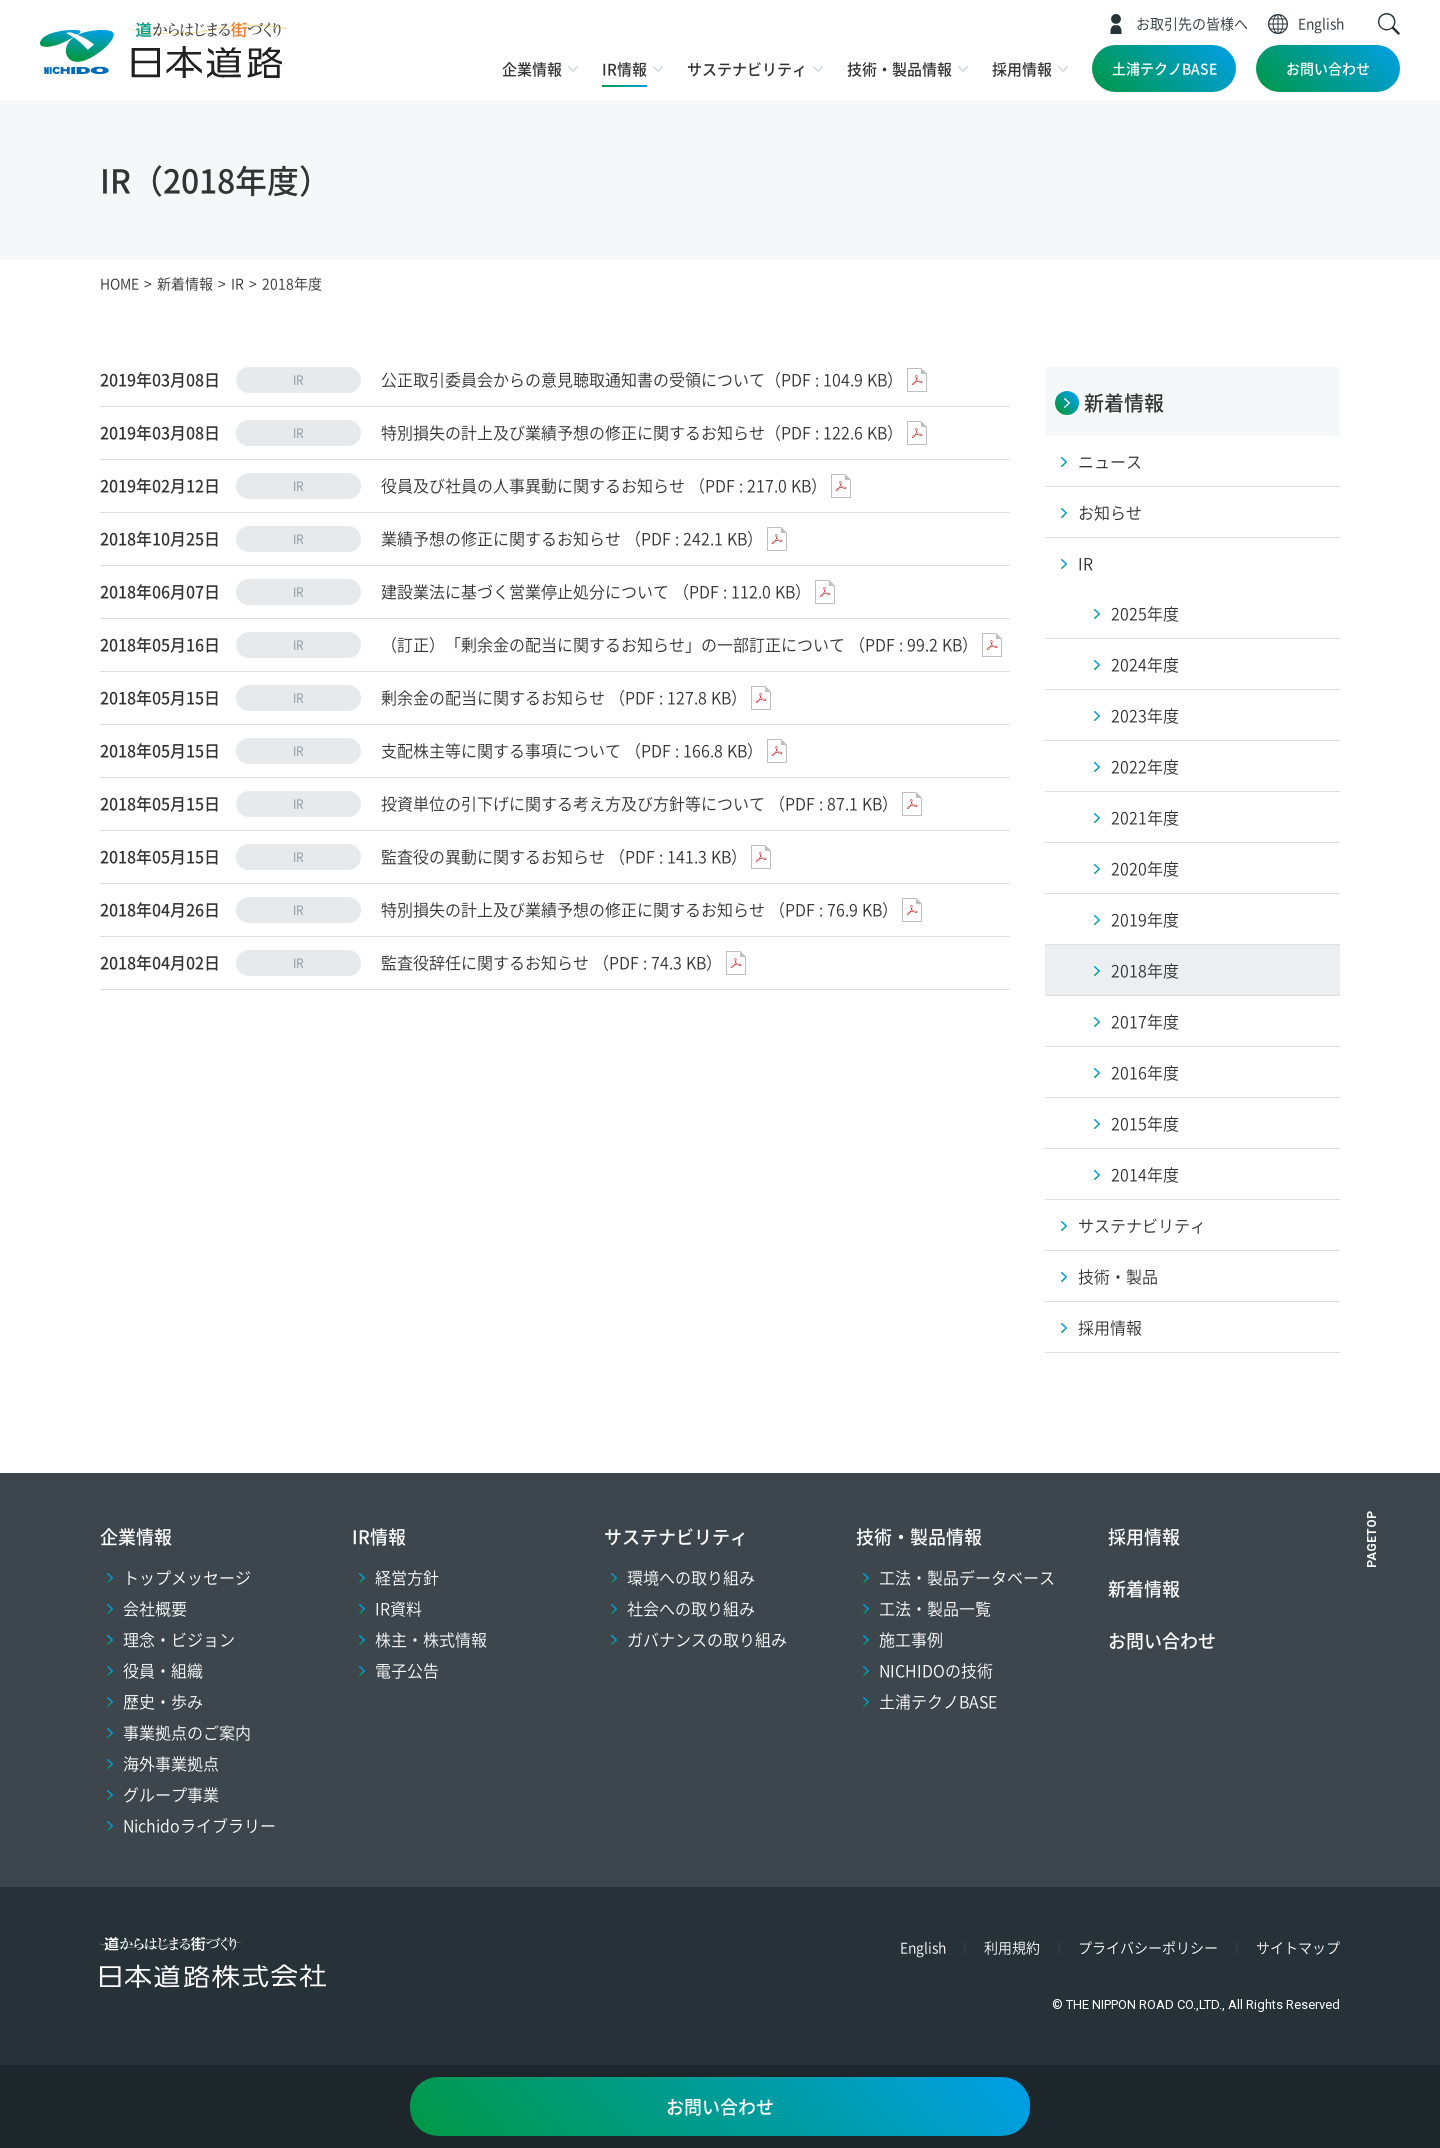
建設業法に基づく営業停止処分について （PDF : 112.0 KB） (596, 591)
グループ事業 (171, 1794)
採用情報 (1022, 68)
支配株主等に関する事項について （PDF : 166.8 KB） (572, 750)
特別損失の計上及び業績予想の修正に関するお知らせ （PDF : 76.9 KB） (639, 909)
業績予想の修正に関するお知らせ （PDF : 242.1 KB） (572, 538)
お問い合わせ (1328, 68)
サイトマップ (1298, 1947)
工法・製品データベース (967, 1577)
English (1321, 23)
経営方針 (407, 1577)
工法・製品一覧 (935, 1608)
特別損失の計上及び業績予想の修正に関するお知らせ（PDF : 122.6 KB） (642, 432)
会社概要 (155, 1608)
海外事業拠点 (171, 1763)
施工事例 (911, 1639)
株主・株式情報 (431, 1639)
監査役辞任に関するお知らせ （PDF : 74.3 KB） (551, 962)
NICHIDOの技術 (936, 1670)
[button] (1389, 24)
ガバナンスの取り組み (707, 1639)
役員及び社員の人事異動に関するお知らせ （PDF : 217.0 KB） (604, 485)
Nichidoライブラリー (199, 1825)
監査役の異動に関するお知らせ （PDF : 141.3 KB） (564, 856)
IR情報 (624, 68)
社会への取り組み (691, 1608)
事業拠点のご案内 (187, 1732)
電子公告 (407, 1670)
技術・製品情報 (899, 68)
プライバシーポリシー (1148, 1947)
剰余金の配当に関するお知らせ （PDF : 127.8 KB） (564, 697)
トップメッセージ (187, 1577)
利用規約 (1012, 1947)
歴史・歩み (163, 1701)
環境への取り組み (691, 1577)
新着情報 (1144, 1588)
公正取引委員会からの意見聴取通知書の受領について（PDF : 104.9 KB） (642, 379)
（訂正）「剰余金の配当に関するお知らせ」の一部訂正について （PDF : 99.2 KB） (679, 644)
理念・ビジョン (179, 1639)
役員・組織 (163, 1670)
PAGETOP (1372, 1539)
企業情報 (532, 68)
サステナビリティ (747, 68)
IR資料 (398, 1608)
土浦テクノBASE (1164, 68)
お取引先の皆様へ (1192, 23)
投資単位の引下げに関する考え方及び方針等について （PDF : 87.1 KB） (639, 803)
